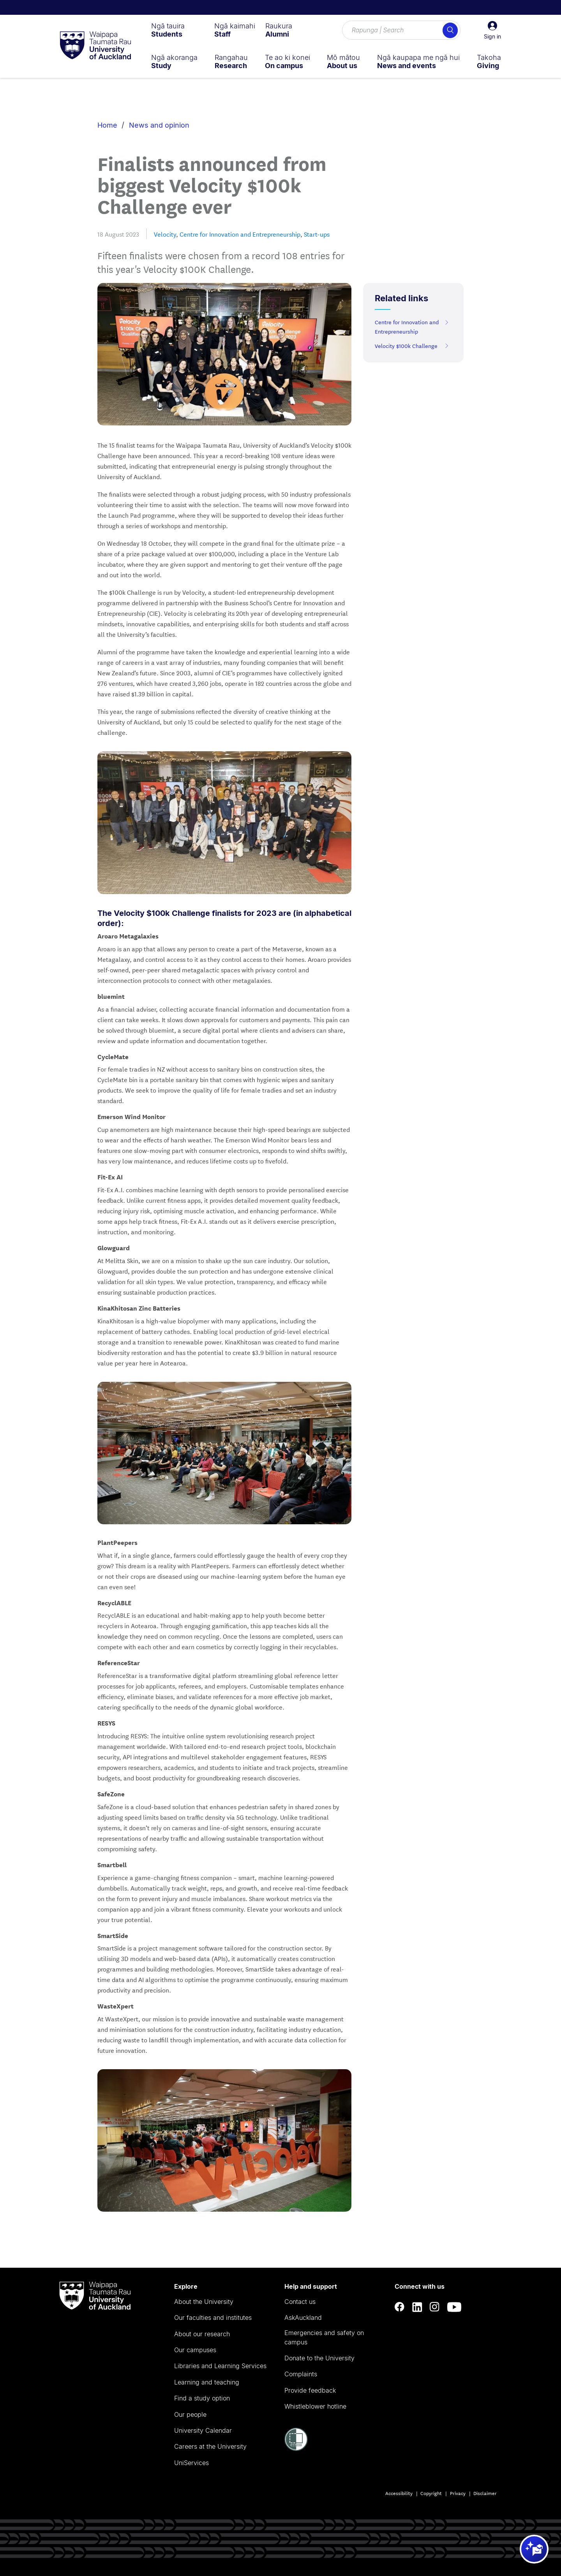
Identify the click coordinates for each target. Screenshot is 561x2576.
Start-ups (317, 234)
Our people (190, 2414)
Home (107, 125)
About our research (202, 2334)
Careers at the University (210, 2446)
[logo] (95, 46)
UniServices (191, 2463)
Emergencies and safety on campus (324, 2337)
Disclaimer (485, 2493)
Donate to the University (319, 2358)
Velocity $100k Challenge (412, 345)
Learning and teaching (206, 2382)
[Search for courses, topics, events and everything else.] (401, 30)
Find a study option (202, 2398)
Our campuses (195, 2350)
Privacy (458, 2493)
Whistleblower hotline (315, 2406)
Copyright (431, 2493)
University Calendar (203, 2430)
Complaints (300, 2374)
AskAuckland (303, 2317)
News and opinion (159, 125)
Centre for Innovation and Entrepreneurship (240, 234)
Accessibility (399, 2493)
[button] (492, 30)
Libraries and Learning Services (220, 2366)
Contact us (300, 2301)
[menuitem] (168, 30)
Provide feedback (310, 2390)
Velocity (165, 234)
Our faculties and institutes (213, 2317)
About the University (203, 2301)
